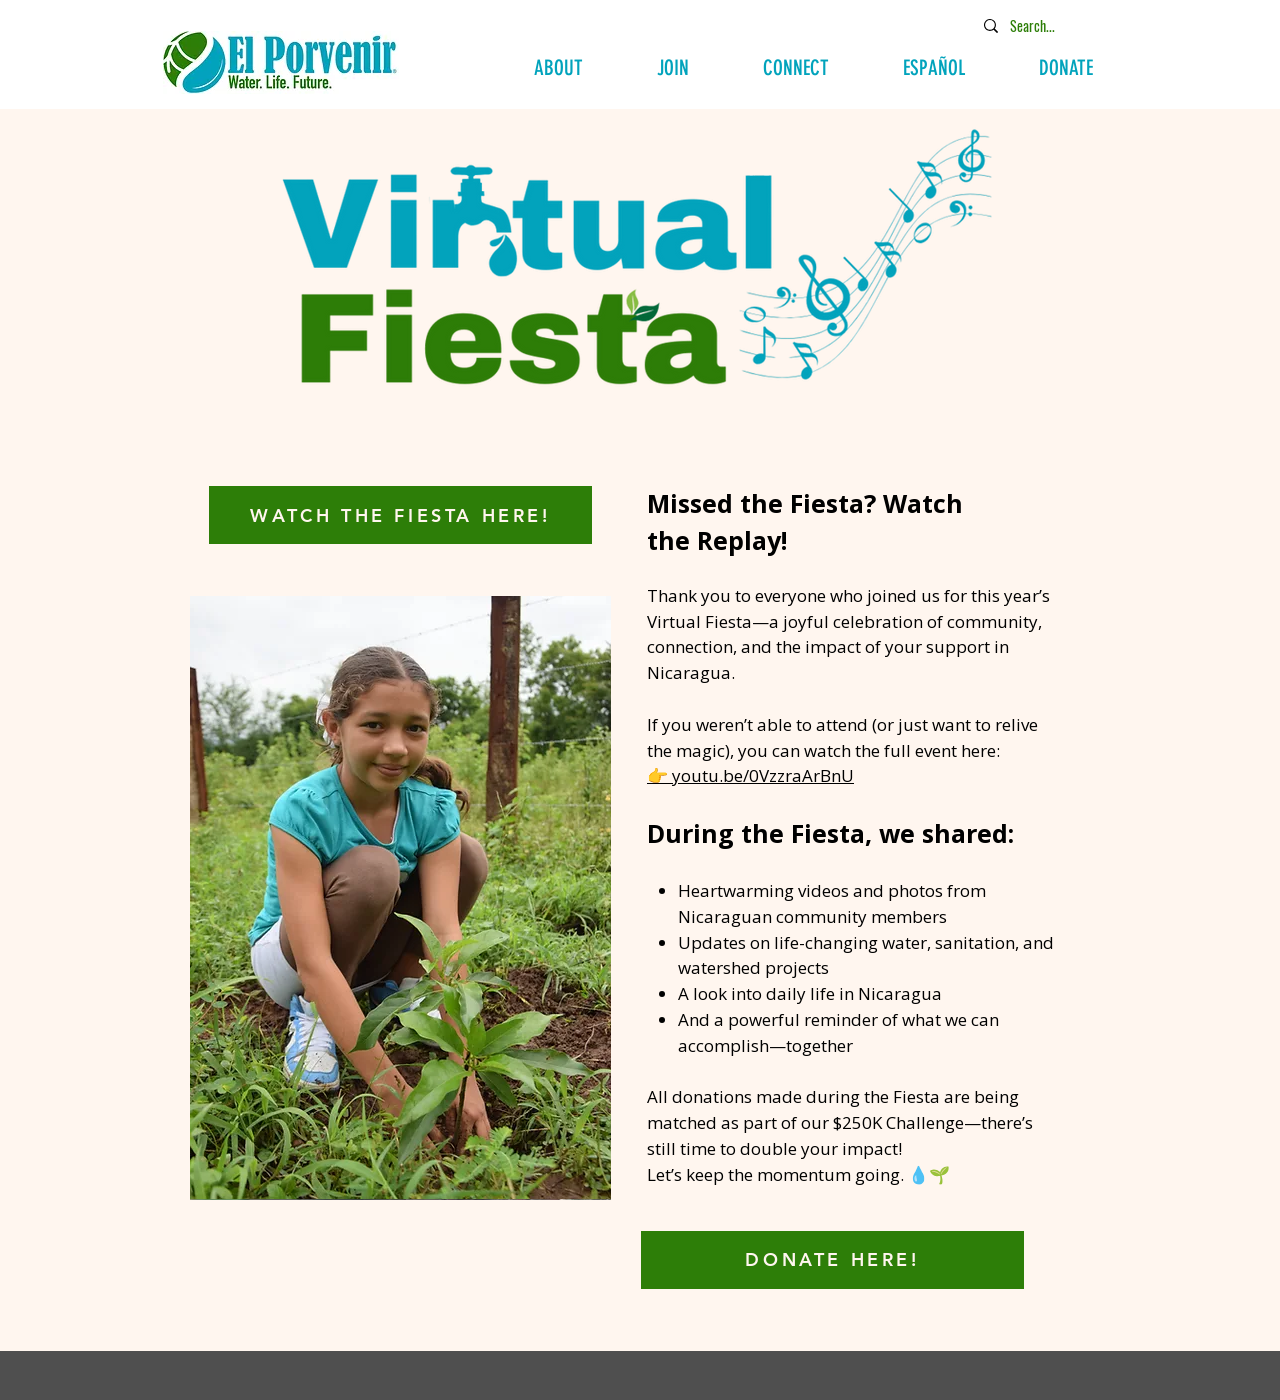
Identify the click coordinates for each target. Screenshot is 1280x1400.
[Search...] (1049, 25)
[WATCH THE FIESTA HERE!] (400, 515)
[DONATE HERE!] (832, 1260)
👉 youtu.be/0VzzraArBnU (750, 775)
